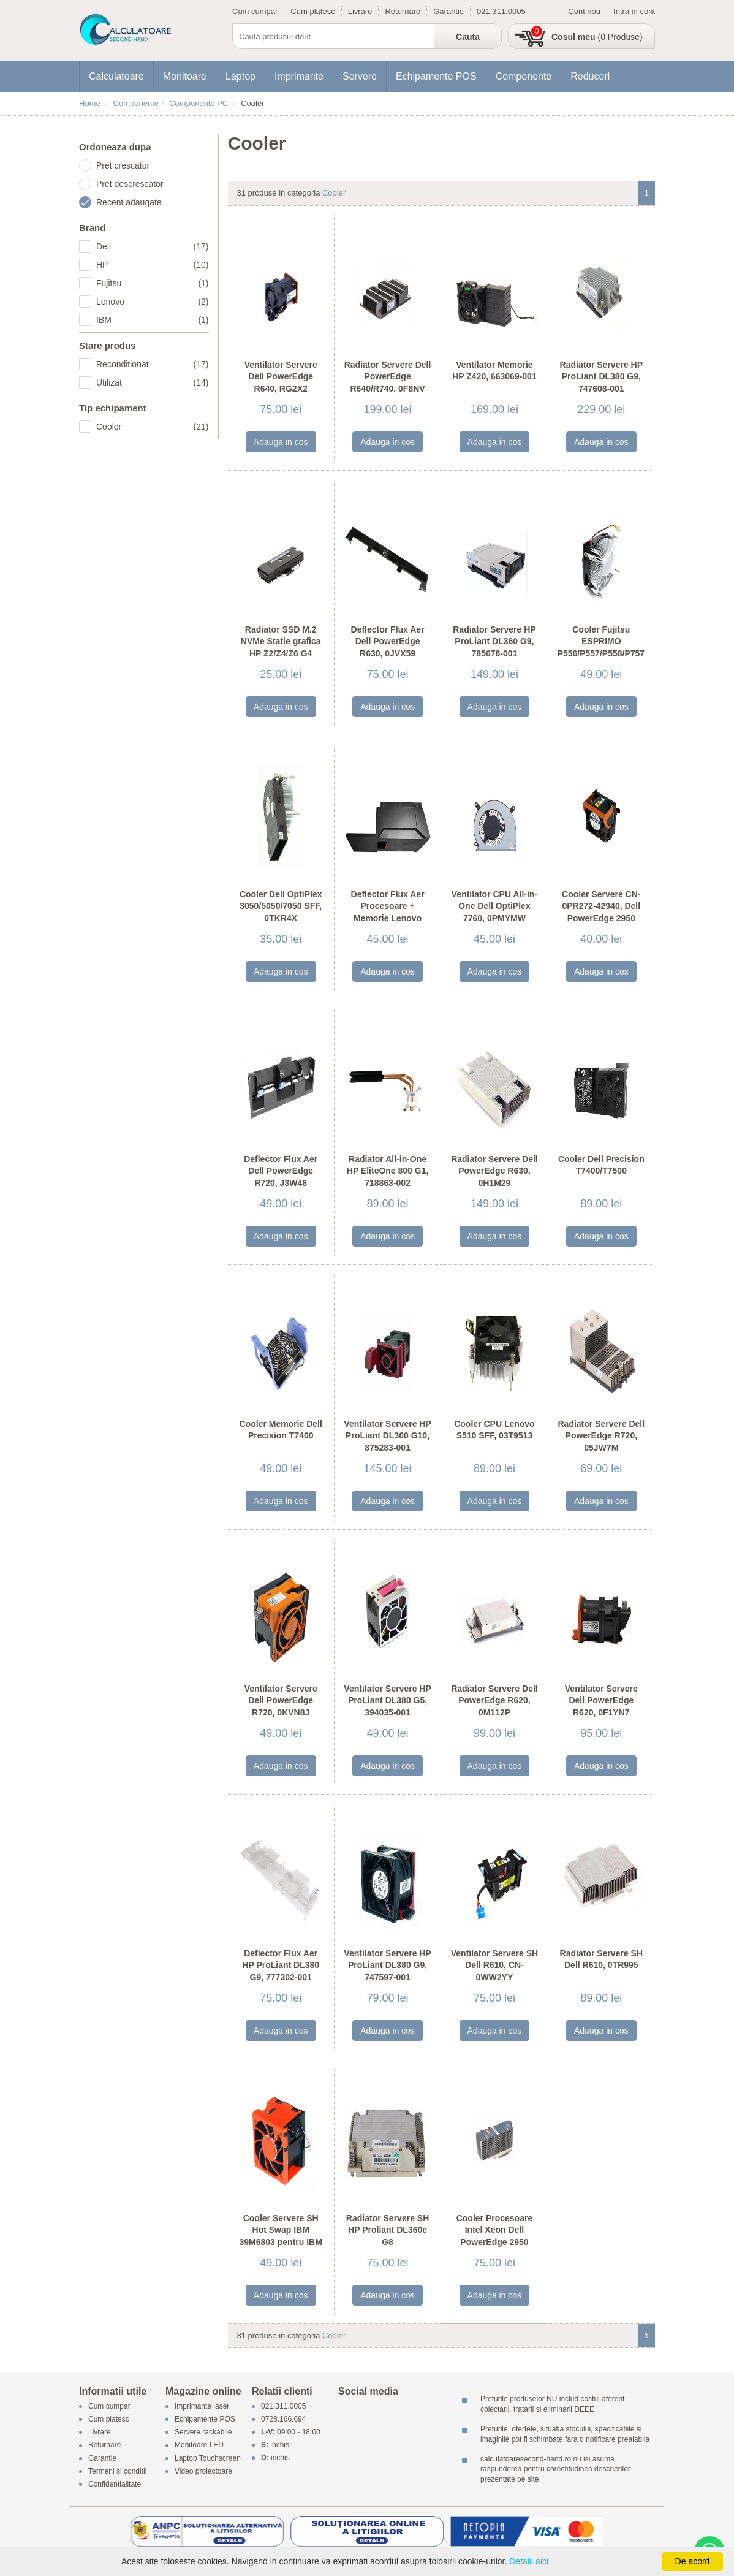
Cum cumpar (255, 11)
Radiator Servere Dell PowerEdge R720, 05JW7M (601, 1436)
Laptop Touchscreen (208, 2458)
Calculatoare (116, 76)
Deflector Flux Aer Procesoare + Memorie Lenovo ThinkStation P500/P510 (388, 918)
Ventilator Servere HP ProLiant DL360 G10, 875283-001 (387, 1436)
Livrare (360, 11)
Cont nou (584, 11)
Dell (152, 246)
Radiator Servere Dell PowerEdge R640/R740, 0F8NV (387, 376)
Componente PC (198, 103)
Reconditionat (152, 364)
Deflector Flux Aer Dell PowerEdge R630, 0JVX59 (388, 641)
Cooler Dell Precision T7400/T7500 (601, 1165)
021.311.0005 (501, 11)
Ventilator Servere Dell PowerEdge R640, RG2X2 (280, 376)
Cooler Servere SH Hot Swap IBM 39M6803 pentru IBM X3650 (281, 2236)
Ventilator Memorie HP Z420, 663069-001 (494, 371)
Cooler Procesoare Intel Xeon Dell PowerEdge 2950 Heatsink (494, 2236)
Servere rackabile (203, 2432)
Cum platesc (312, 11)
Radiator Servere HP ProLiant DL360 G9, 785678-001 (494, 641)
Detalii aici (528, 2561)
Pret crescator (122, 165)
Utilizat (152, 382)
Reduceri (590, 76)
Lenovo (152, 301)
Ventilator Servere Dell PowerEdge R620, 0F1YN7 (601, 1700)
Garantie (448, 11)
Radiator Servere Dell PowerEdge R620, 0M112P (494, 1700)
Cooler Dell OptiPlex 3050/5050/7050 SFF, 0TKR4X (281, 906)
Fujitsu (152, 283)
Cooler (152, 426)
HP (152, 265)
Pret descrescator (130, 184)
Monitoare (184, 76)
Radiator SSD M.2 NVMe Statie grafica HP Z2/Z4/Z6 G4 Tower (281, 648)
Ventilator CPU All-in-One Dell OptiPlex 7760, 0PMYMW (494, 906)
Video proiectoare (203, 2471)
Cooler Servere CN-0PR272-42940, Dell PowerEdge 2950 (601, 906)
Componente (524, 76)
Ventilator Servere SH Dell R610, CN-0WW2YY (494, 1965)
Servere (359, 76)
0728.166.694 (283, 2419)
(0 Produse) (597, 37)
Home (89, 103)
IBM (152, 320)
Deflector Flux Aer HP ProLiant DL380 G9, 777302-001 (280, 1965)
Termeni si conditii (117, 2471)
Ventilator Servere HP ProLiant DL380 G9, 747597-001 (387, 1965)
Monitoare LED (199, 2445)
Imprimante (298, 76)
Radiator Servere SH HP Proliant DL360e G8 (387, 2230)
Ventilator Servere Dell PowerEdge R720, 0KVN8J (280, 1700)
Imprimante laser (202, 2406)
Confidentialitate (114, 2484)
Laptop (240, 76)
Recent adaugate (129, 202)
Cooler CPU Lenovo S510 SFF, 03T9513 (494, 1430)
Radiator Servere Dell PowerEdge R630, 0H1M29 (494, 1171)
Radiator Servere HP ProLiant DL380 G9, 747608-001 (601, 376)
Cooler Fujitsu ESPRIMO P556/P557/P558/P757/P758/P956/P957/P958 (601, 641)
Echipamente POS (436, 76)
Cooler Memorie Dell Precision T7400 (281, 1430)
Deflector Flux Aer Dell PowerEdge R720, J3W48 (280, 1171)
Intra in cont (634, 11)
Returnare (402, 11)
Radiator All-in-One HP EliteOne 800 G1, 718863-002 (388, 1171)
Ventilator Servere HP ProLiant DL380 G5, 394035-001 (387, 1700)
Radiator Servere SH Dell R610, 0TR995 (601, 1959)
